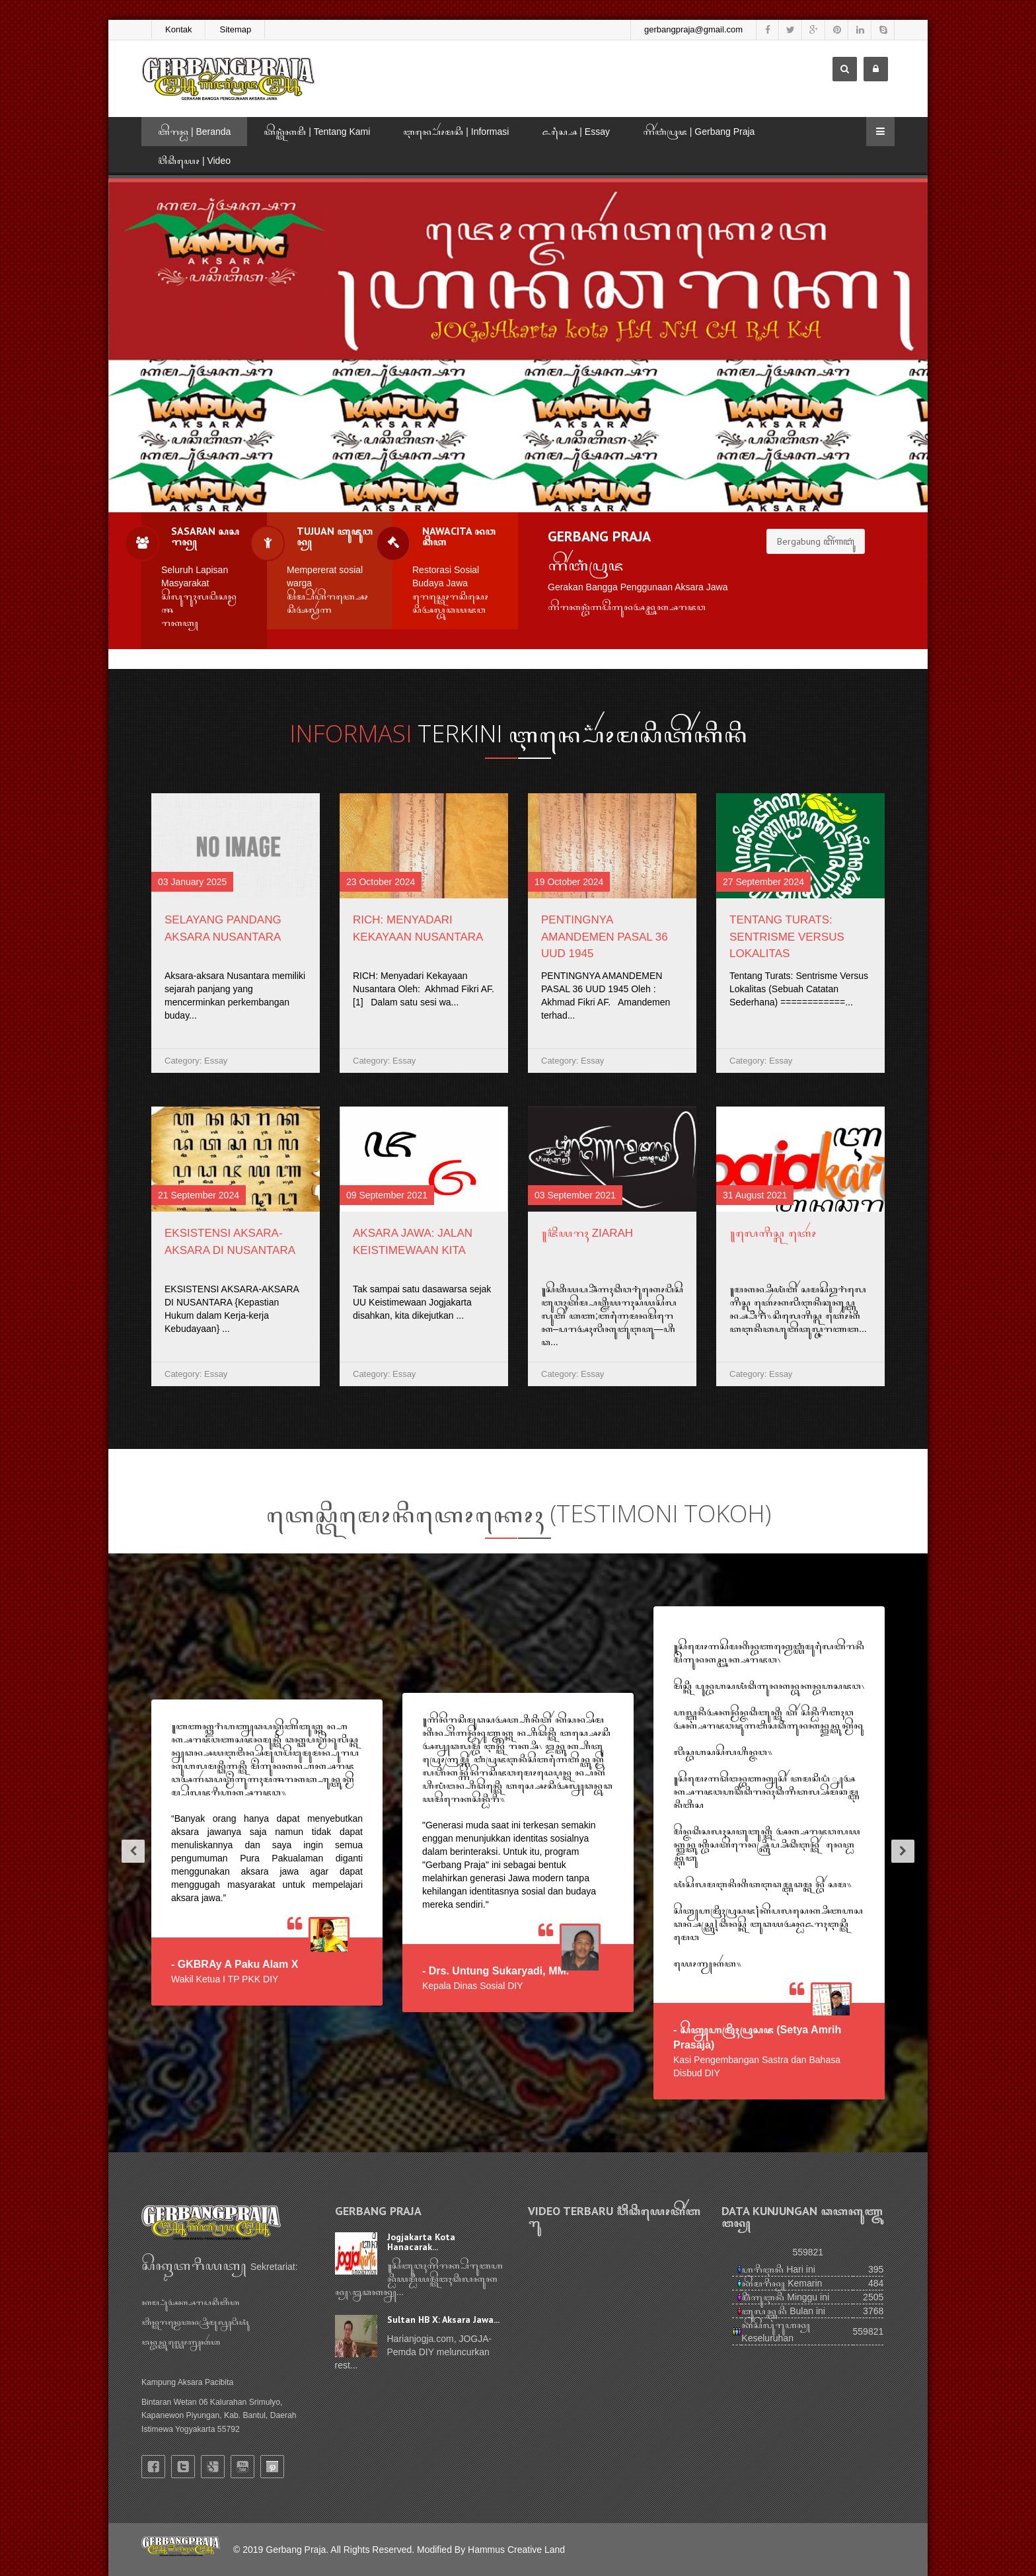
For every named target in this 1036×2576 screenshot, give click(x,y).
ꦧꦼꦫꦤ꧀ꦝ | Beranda (194, 131)
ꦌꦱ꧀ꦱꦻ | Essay (576, 131)
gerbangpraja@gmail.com (693, 29)
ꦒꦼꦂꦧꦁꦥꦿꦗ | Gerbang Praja (699, 131)
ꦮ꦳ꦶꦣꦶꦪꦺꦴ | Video (194, 160)
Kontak (178, 29)
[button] (128, 1852)
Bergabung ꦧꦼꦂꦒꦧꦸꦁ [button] (815, 541)
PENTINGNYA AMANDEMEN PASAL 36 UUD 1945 (604, 937)
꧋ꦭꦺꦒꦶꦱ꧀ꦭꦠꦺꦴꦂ (773, 1233)
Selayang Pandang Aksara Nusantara (223, 928)
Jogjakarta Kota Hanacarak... (421, 2242)
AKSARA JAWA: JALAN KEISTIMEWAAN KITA (412, 1242)
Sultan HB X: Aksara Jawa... (443, 2319)
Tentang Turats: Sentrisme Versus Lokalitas (786, 937)
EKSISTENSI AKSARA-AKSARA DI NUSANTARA (230, 1242)
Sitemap (235, 29)
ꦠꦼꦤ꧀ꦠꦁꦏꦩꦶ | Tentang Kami (317, 131)
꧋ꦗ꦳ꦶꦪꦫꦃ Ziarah (587, 1233)
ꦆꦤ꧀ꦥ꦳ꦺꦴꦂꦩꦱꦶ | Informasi (456, 131)
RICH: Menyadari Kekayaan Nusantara (418, 928)
